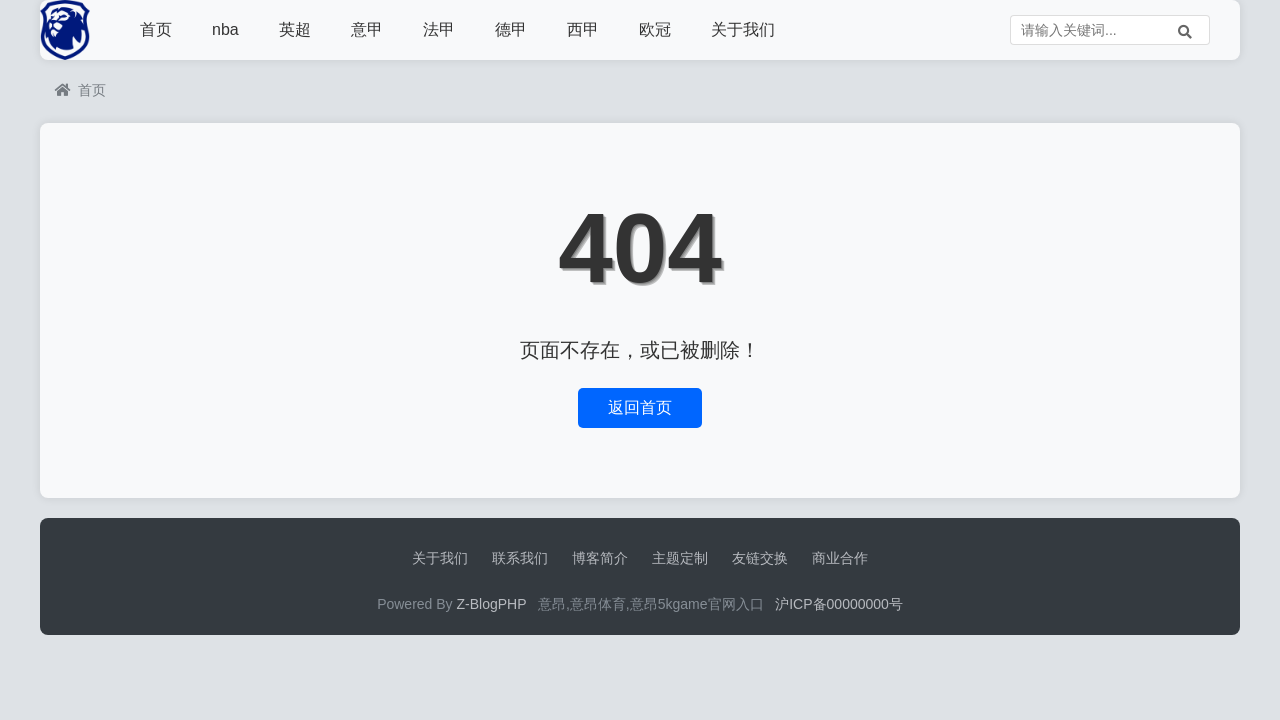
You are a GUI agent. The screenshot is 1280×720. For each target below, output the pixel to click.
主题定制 (680, 558)
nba (225, 29)
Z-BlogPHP (492, 604)
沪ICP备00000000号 (839, 604)
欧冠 (655, 29)
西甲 (583, 29)
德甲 (511, 29)
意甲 (367, 29)
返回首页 (640, 407)
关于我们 (743, 29)
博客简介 (600, 558)
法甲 (439, 29)
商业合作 (840, 558)
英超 (295, 29)
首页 (156, 29)
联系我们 (520, 558)
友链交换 (760, 558)
